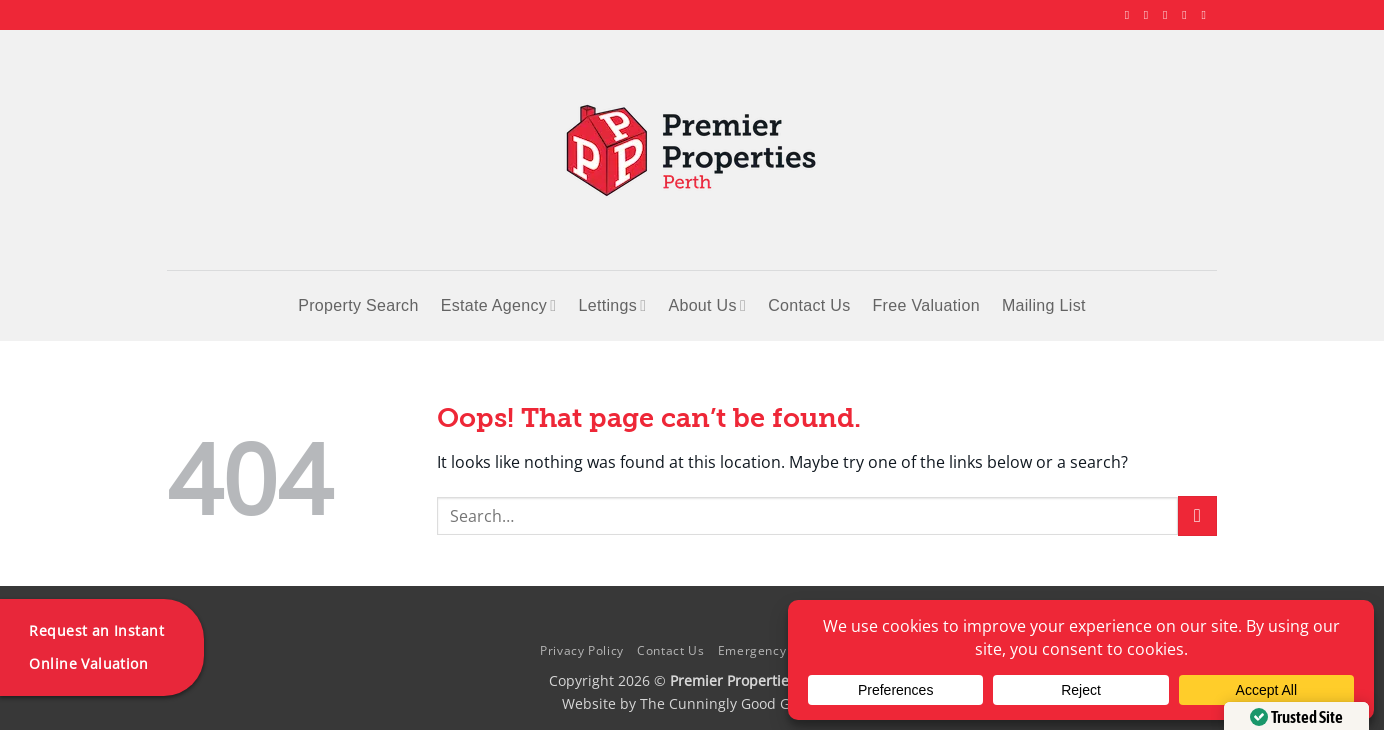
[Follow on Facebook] (1131, 15)
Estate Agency (499, 305)
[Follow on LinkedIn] (1188, 15)
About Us (707, 305)
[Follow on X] (1169, 15)
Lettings (612, 305)
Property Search (358, 305)
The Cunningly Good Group (731, 703)
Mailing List (1044, 305)
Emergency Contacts (781, 650)
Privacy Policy (582, 650)
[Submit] (1197, 515)
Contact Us (809, 305)
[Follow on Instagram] (1150, 15)
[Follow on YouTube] (1207, 15)
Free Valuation (926, 305)
